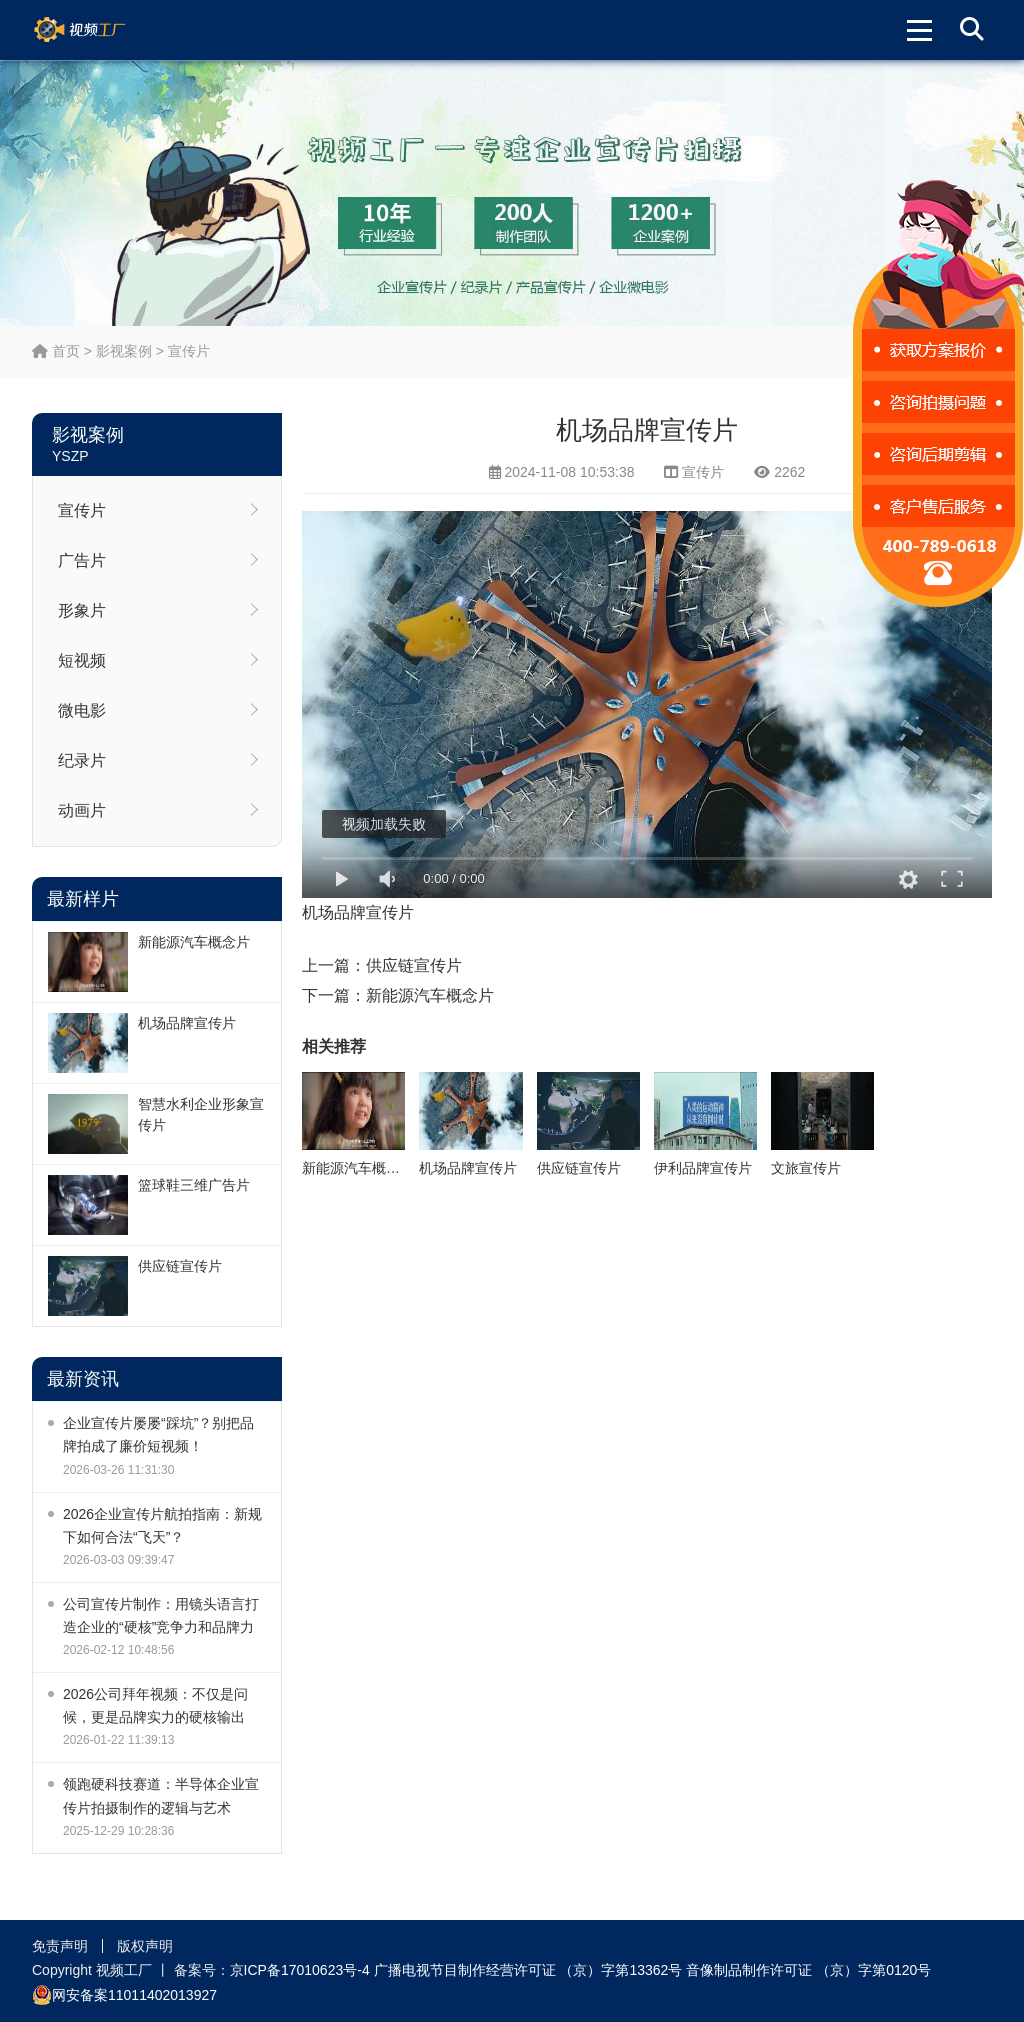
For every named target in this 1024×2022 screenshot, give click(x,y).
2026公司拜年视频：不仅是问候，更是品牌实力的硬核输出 (155, 1705)
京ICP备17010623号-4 (300, 1970)
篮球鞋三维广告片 (194, 1185)
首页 (56, 351)
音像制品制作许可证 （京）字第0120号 (808, 1970)
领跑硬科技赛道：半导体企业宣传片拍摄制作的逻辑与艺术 (161, 1795)
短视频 (82, 660)
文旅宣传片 (806, 1168)
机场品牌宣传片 (187, 1023)
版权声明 (145, 1946)
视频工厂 (103, 30)
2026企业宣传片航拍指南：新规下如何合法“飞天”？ (162, 1525)
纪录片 (82, 760)
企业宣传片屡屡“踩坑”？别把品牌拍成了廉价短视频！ (158, 1434)
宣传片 (189, 351)
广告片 (82, 560)
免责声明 (60, 1946)
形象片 (82, 610)
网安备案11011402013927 (124, 1995)
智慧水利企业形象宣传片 (201, 1114)
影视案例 (124, 351)
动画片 (82, 810)
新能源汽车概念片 (194, 942)
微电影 (82, 710)
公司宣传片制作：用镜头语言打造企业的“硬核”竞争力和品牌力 (161, 1615)
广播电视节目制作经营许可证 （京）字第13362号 (528, 1970)
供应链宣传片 (180, 1266)
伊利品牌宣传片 (703, 1168)
